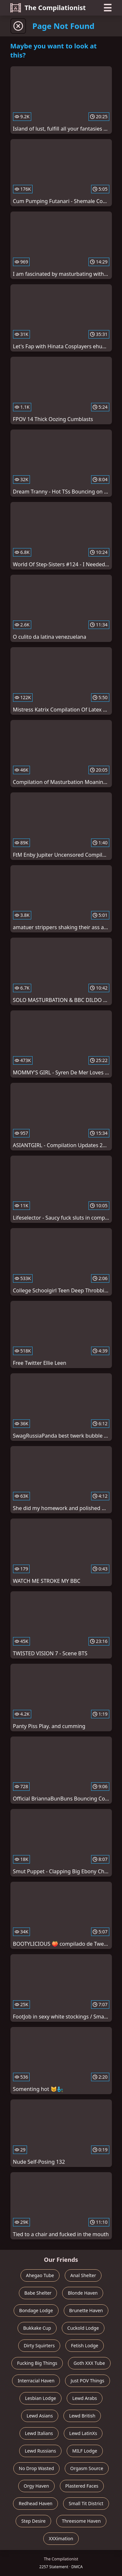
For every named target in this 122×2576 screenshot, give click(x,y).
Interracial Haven (36, 2380)
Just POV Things (87, 2380)
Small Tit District (86, 2503)
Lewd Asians (40, 2416)
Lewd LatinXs (83, 2433)
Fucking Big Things (37, 2363)
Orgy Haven (36, 2486)
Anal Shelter (83, 2275)
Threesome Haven (81, 2521)
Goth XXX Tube (89, 2363)
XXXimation (61, 2538)
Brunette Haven (86, 2310)
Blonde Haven (83, 2293)
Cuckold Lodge (83, 2328)
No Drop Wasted (36, 2468)
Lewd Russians (40, 2451)
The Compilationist (48, 8)
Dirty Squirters (39, 2345)
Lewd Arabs (84, 2398)
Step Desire (33, 2521)
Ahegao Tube (40, 2275)
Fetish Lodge (84, 2345)
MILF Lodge (84, 2451)
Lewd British (82, 2416)
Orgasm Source (86, 2468)
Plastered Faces (82, 2486)
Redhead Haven (35, 2503)
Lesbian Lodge (40, 2398)
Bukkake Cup (37, 2328)
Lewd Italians (39, 2433)
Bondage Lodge (36, 2310)
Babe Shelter (38, 2293)
